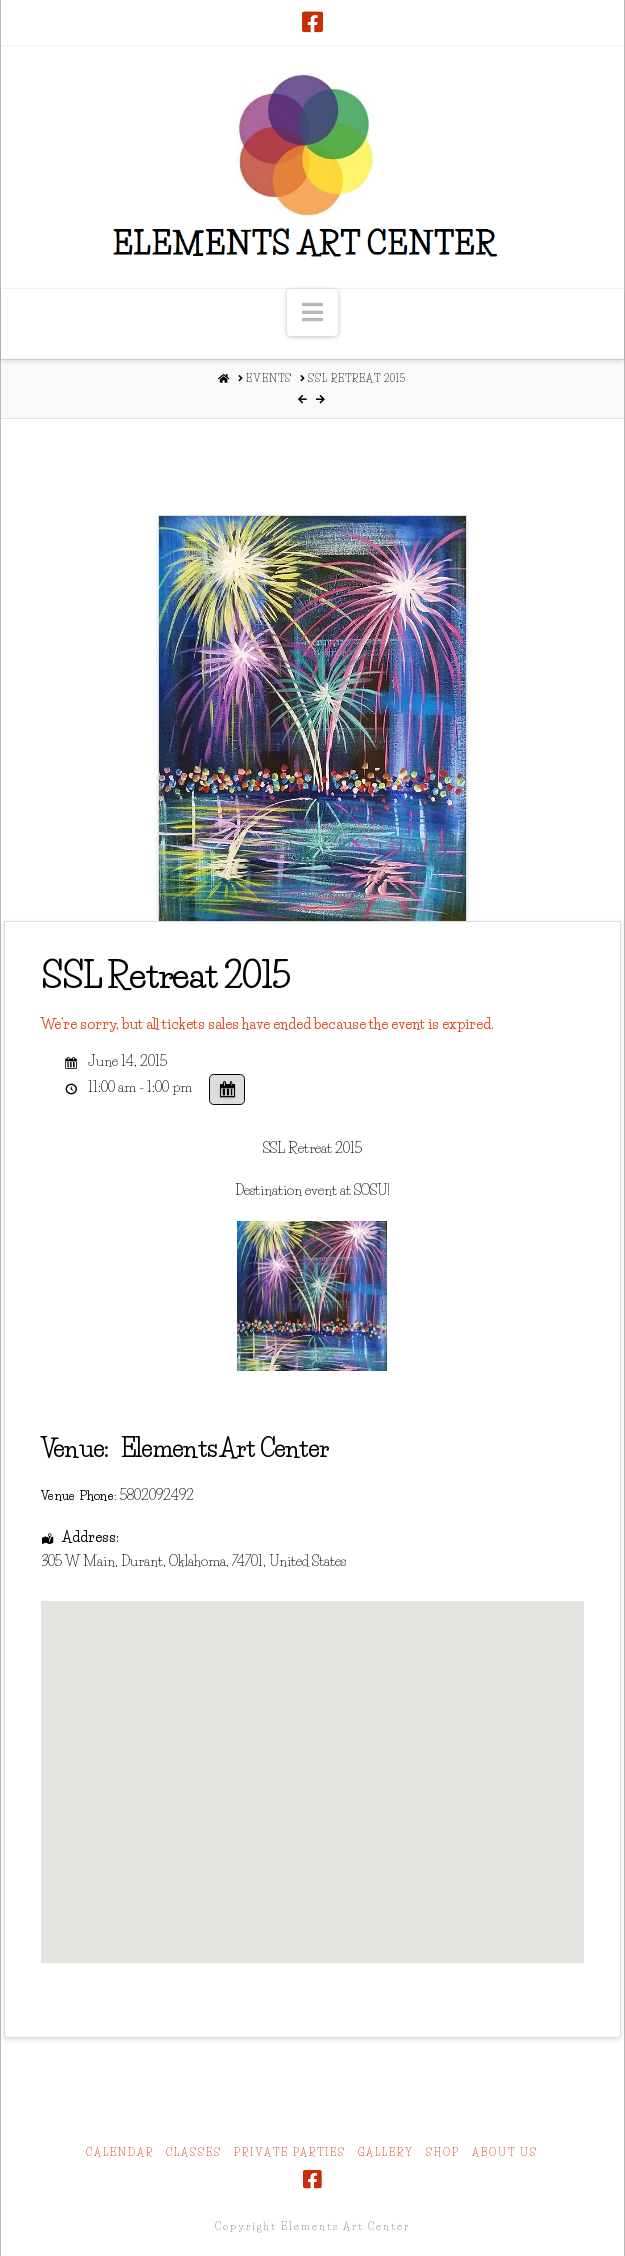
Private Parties (290, 2152)
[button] (312, 312)
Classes (194, 2152)
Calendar (120, 2152)
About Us (505, 2152)
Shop (443, 2152)
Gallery (386, 2152)
